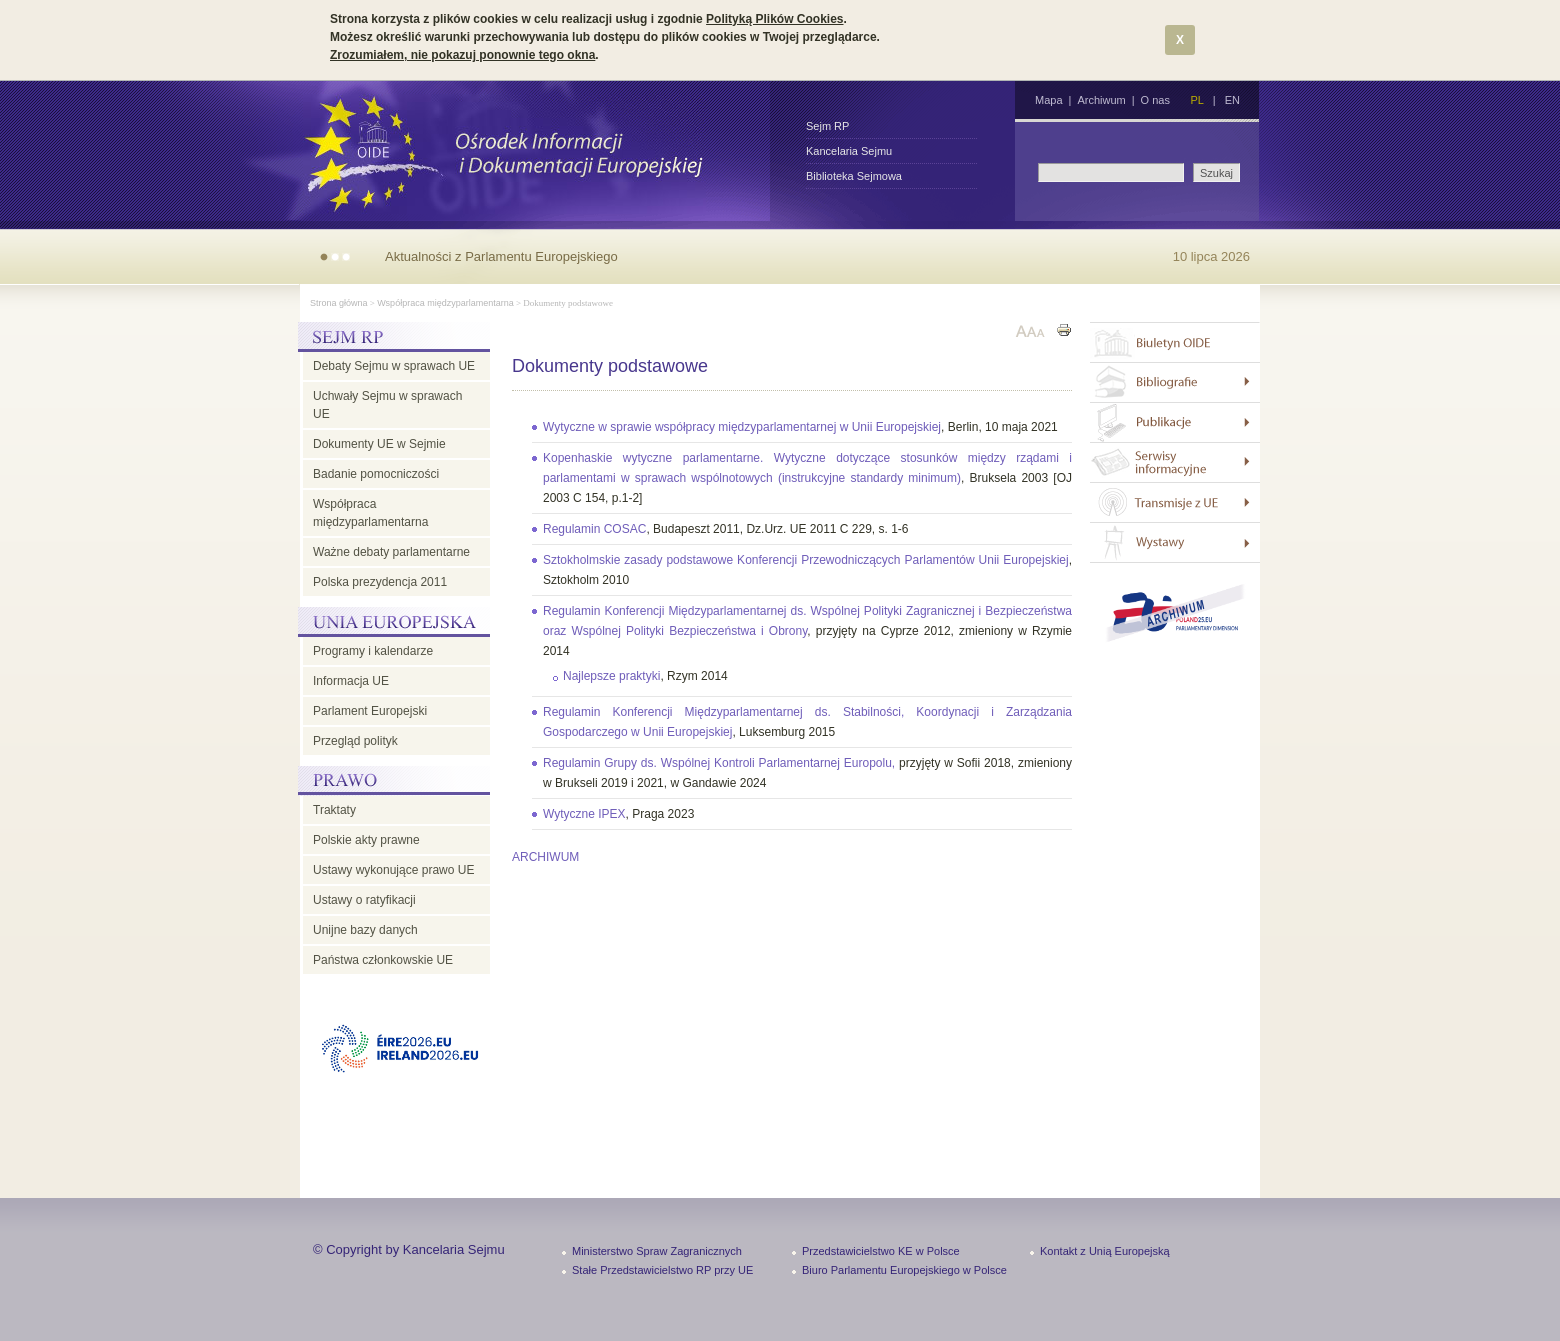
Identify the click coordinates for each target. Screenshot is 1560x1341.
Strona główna (339, 303)
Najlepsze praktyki (611, 676)
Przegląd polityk (355, 741)
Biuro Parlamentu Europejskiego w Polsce (904, 1270)
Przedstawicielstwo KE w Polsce (881, 1251)
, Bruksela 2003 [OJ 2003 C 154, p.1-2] (807, 478)
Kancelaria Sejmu (849, 151)
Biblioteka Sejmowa (854, 176)
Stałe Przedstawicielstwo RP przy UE (662, 1270)
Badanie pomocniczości (376, 474)
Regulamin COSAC (594, 529)
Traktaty (334, 810)
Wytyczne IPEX (584, 814)
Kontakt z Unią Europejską (1105, 1251)
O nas (1155, 100)
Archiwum (1101, 100)
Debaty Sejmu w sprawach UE (394, 366)
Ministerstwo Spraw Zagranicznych (657, 1251)
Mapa (1049, 100)
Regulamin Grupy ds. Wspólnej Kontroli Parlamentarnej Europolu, (721, 763)
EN (1232, 100)
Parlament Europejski (370, 711)
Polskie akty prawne (366, 840)
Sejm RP (827, 126)
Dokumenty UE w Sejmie (379, 444)
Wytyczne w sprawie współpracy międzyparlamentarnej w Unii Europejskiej (742, 427)
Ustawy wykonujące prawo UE (393, 870)
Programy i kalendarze (373, 651)
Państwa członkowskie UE (383, 960)
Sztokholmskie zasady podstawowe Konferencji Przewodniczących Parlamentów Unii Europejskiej (806, 560)
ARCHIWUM (545, 857)
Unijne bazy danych (365, 930)
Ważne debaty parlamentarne (391, 552)
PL (1196, 100)
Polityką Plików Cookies (774, 19)
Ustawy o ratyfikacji (364, 900)
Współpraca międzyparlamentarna (445, 303)
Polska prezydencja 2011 (380, 582)
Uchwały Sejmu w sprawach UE (387, 405)
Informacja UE (351, 681)
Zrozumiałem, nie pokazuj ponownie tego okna (462, 55)
